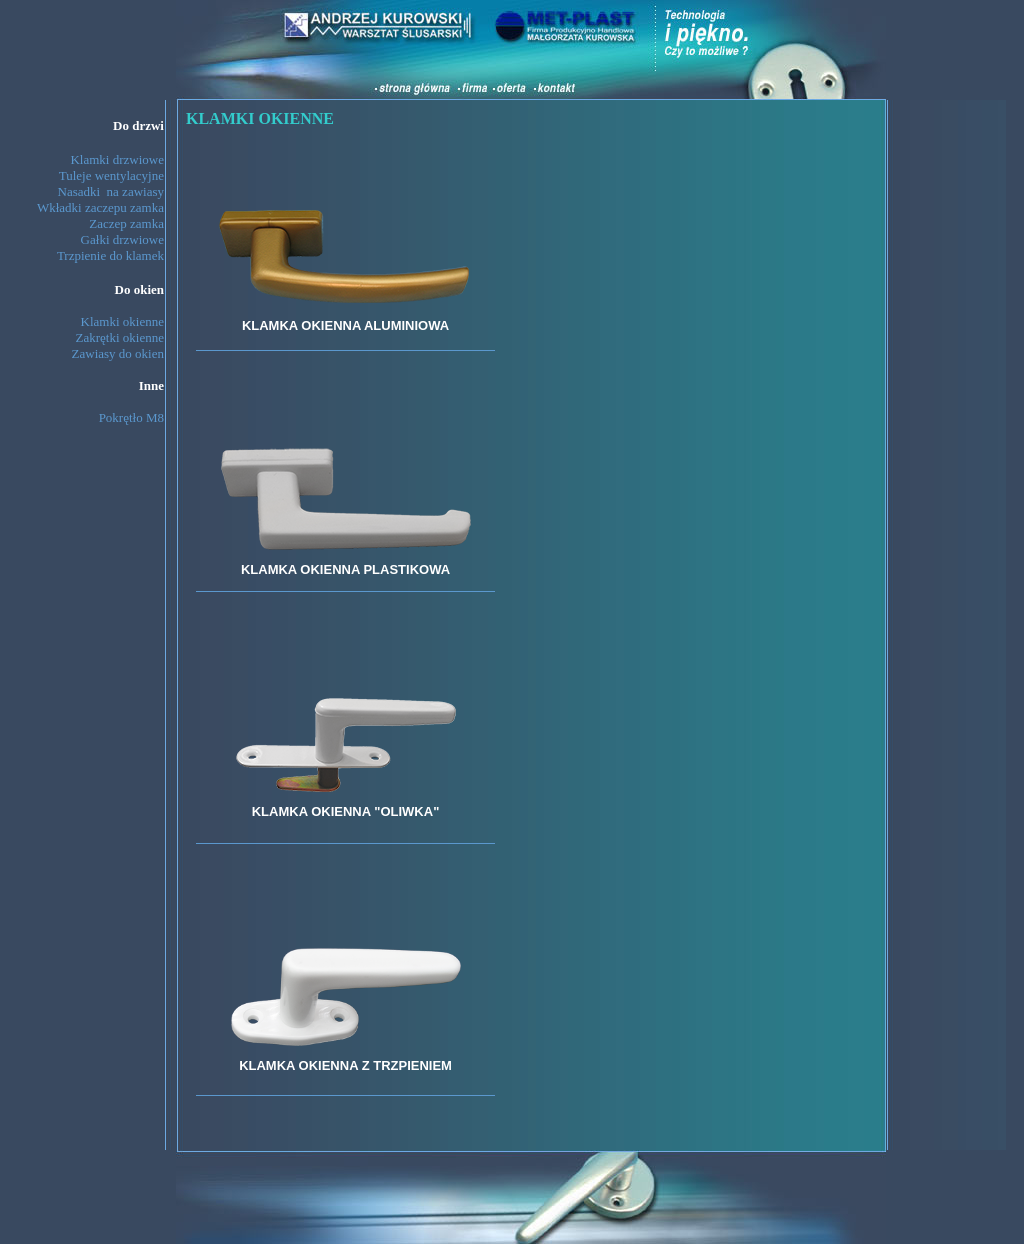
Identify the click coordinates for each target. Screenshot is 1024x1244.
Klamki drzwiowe (117, 159)
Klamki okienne (122, 321)
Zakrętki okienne (120, 337)
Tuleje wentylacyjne (111, 175)
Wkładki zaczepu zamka (100, 207)
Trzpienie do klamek (110, 255)
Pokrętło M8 (131, 417)
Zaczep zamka (126, 223)
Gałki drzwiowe (122, 239)
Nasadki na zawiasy (111, 191)
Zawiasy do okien (118, 353)
